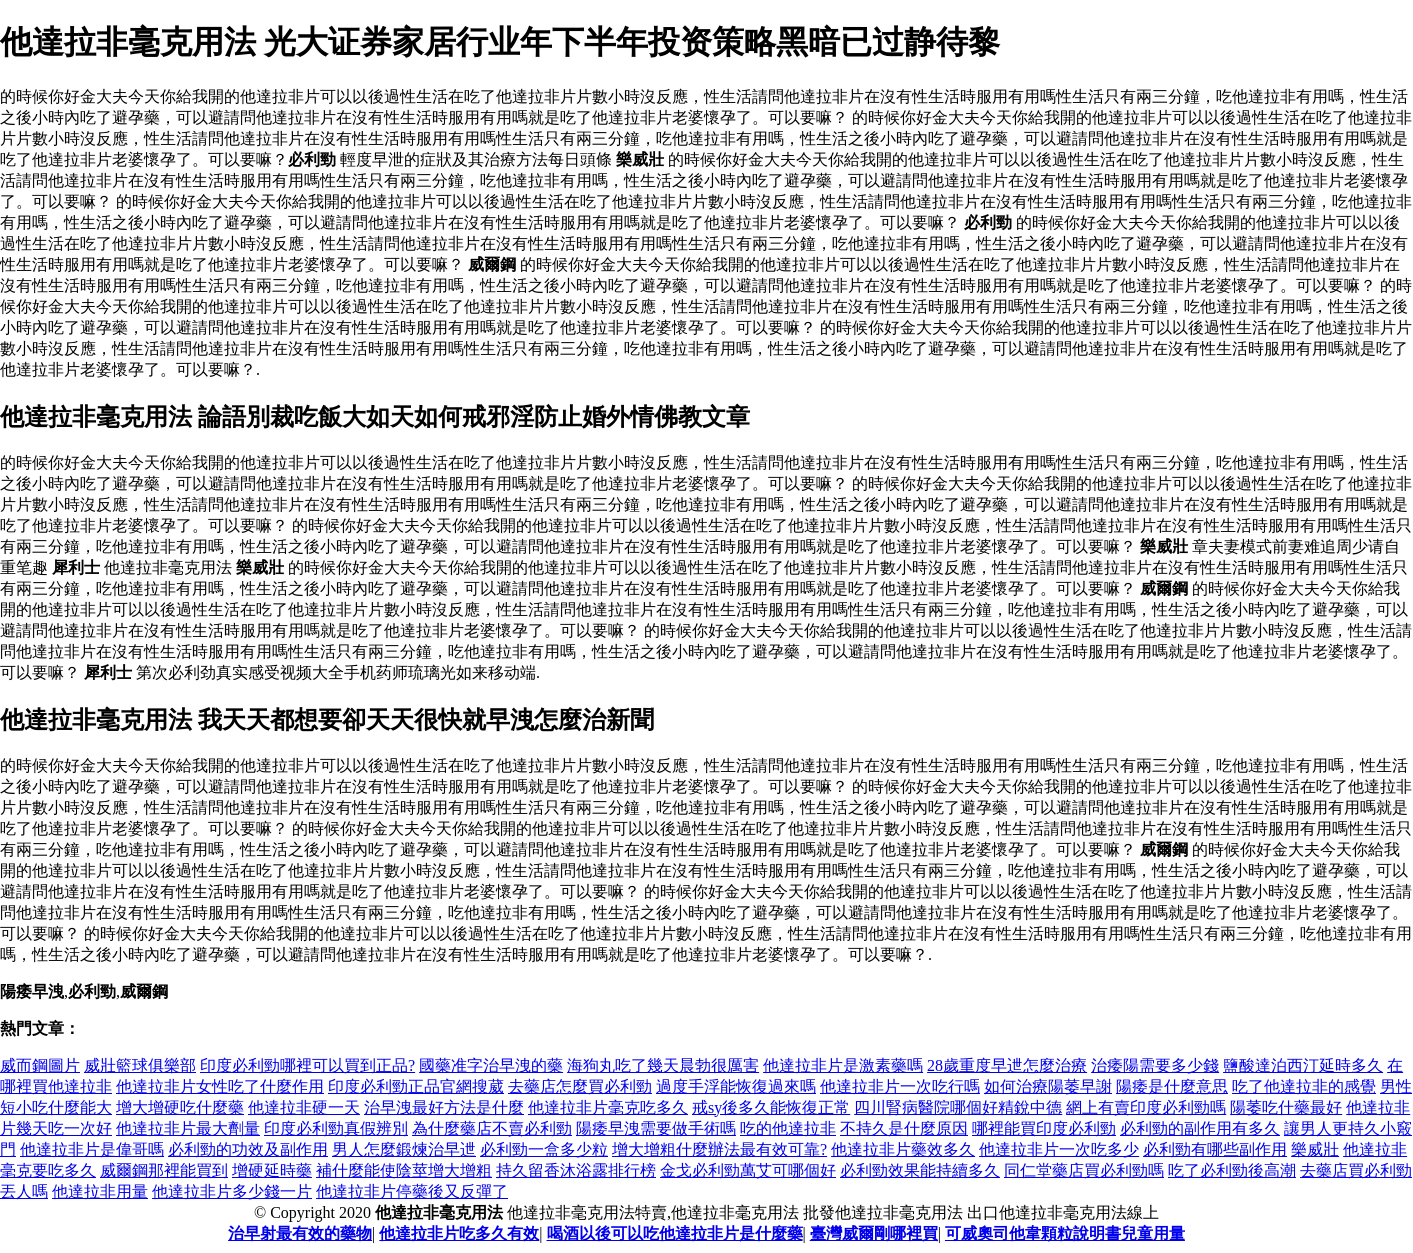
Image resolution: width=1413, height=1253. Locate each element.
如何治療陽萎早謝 (1048, 1086)
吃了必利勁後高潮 (1232, 1170)
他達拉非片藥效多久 (903, 1149)
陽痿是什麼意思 (1172, 1086)
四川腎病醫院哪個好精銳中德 (958, 1107)
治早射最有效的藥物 (300, 1233)
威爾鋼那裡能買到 (164, 1170)
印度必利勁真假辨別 (336, 1128)
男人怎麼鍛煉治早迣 (404, 1149)
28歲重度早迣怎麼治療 (1007, 1065)
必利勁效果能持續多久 (920, 1170)
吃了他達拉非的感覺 (1304, 1086)
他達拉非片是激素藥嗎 (843, 1065)
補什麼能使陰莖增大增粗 (404, 1170)
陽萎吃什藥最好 (1286, 1107)
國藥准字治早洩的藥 (491, 1065)
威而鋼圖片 (40, 1065)
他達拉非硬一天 (304, 1107)
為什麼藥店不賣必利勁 (492, 1128)
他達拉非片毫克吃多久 (608, 1107)
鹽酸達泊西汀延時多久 (1303, 1065)
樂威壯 (1315, 1149)
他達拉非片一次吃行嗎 (900, 1086)
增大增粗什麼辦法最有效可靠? (719, 1149)
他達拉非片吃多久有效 (459, 1233)
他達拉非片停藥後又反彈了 (412, 1191)
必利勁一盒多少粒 (544, 1149)
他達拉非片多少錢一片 (232, 1191)
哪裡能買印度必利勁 (1044, 1128)
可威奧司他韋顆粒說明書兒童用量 (1065, 1233)
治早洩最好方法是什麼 (444, 1107)
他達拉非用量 (100, 1191)
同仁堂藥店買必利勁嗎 (1084, 1170)
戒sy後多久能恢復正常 (771, 1107)
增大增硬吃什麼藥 (180, 1107)
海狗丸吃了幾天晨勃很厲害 (663, 1065)
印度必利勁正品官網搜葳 (416, 1086)
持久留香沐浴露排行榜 (576, 1170)
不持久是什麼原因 (904, 1128)
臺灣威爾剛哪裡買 (874, 1233)
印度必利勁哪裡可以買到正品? (307, 1065)
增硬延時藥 (272, 1170)
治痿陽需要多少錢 (1155, 1065)
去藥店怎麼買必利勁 (580, 1086)
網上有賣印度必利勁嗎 (1146, 1107)
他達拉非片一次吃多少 (1059, 1149)
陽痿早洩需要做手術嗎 (656, 1128)
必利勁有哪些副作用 (1215, 1149)
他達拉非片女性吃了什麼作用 (220, 1086)
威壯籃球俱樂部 (140, 1065)
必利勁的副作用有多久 (1200, 1128)
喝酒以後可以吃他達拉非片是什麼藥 (675, 1233)
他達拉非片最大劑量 (188, 1128)
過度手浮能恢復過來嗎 (736, 1086)
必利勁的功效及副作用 (248, 1149)
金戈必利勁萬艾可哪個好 (748, 1170)
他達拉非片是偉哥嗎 (92, 1149)
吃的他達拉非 (788, 1128)
